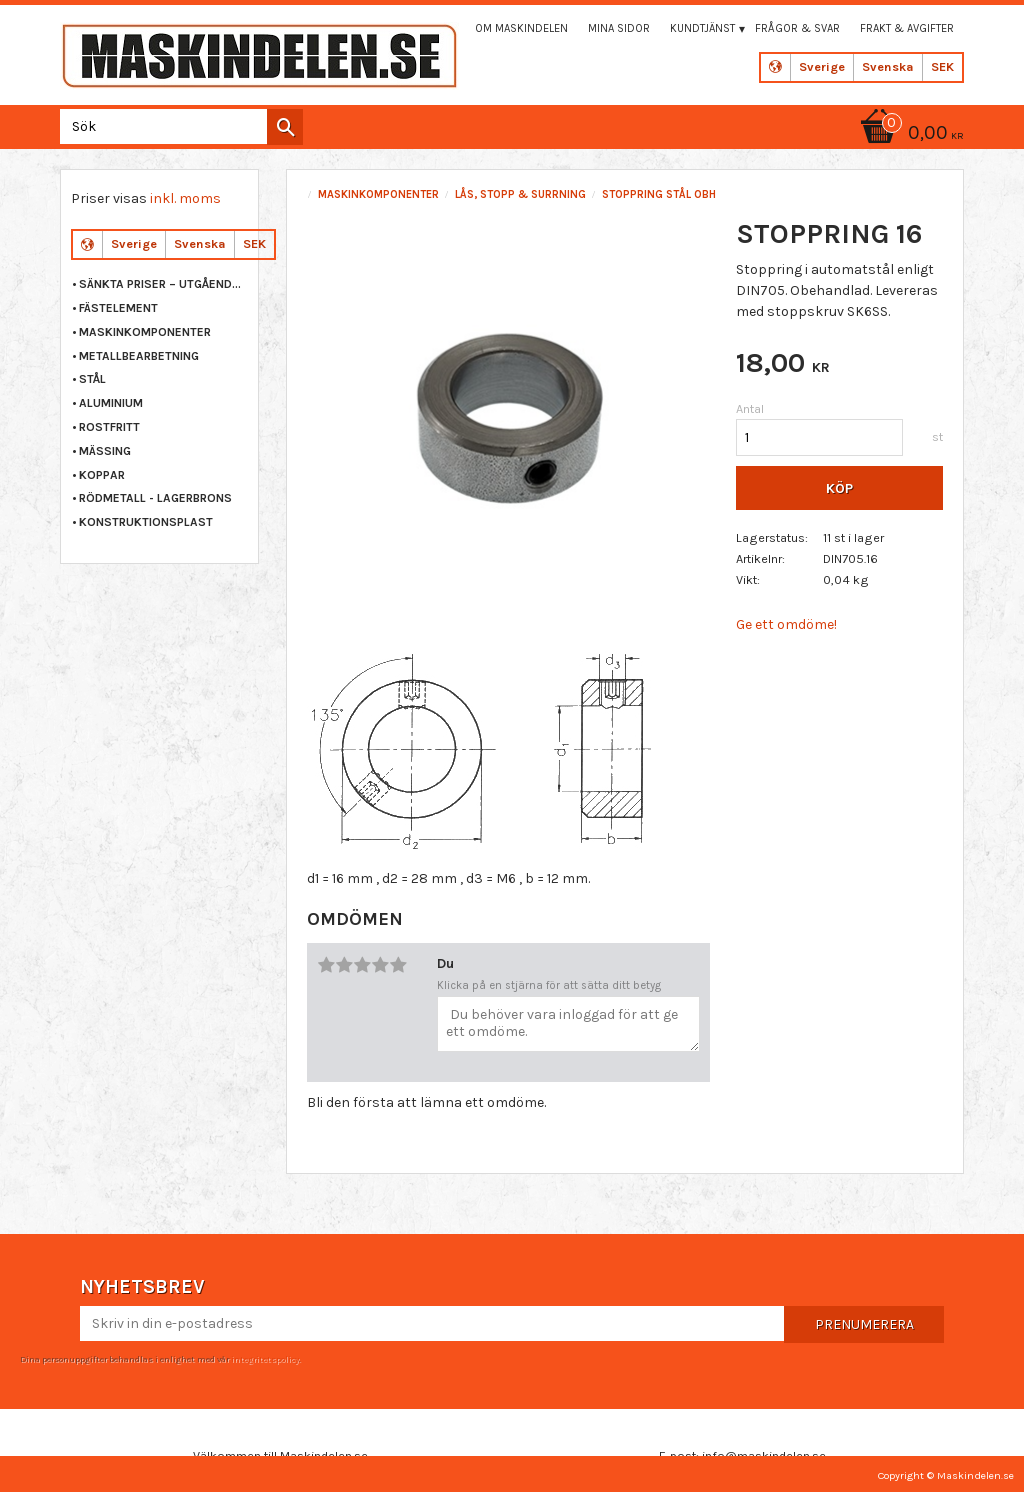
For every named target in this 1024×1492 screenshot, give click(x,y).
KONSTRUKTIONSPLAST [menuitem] (146, 522)
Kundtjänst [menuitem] (702, 28)
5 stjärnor (398, 965)
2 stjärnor (344, 965)
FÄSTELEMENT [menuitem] (118, 308)
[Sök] (285, 127)
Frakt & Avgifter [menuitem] (907, 28)
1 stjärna (326, 965)
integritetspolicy (265, 1359)
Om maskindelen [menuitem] (521, 28)
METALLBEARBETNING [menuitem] (139, 356)
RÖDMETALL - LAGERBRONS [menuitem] (155, 498)
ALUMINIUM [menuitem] (111, 403)
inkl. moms (185, 198)
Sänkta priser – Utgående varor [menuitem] (163, 284)
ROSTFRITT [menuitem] (109, 427)
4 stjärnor (380, 965)
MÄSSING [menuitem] (105, 451)
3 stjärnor (362, 965)
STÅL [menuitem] (92, 379)
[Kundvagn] (909, 134)
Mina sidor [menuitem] (619, 28)
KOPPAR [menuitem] (102, 475)
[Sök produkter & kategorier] (177, 126)
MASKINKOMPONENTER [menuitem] (145, 332)
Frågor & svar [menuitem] (797, 28)
